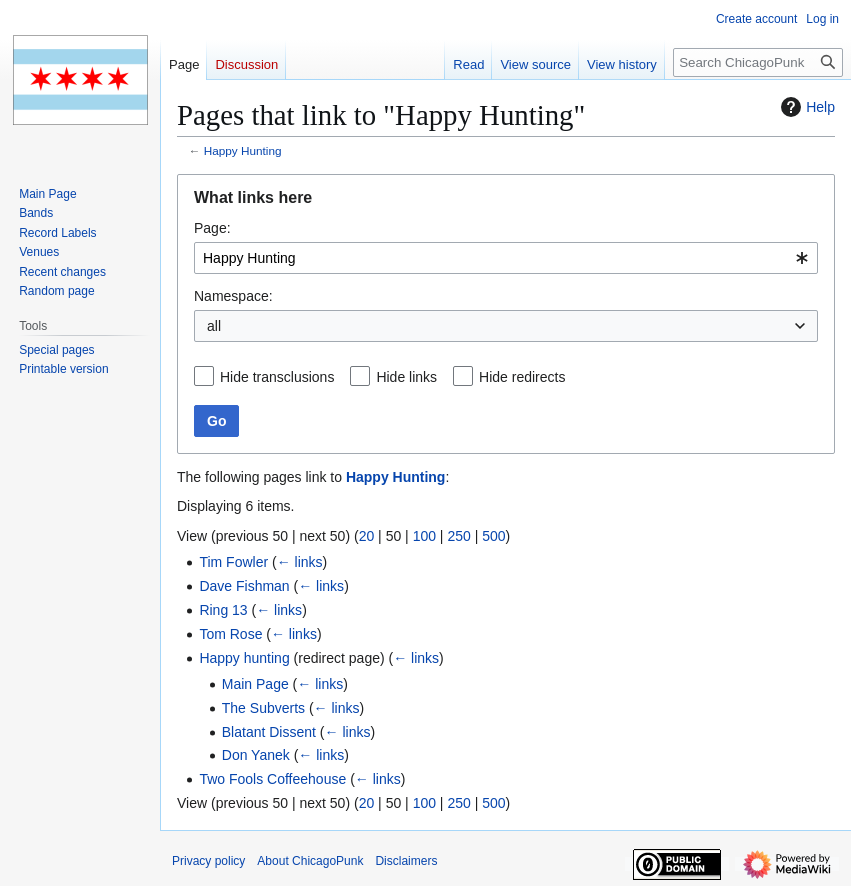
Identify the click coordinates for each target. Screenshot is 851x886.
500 (493, 536)
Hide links (406, 377)
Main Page (255, 684)
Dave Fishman (244, 586)
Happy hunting (244, 658)
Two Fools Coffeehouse (272, 779)
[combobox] (506, 258)
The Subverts (263, 708)
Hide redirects (522, 377)
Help (805, 107)
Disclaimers (406, 861)
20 (367, 536)
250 (458, 536)
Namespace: (233, 296)
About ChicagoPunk (310, 861)
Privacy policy (208, 861)
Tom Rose (230, 634)
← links (300, 562)
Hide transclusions (277, 377)
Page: (212, 228)
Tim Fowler (233, 562)
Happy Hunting (243, 150)
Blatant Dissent (269, 732)
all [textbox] (214, 326)
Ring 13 (223, 610)
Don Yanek (256, 755)
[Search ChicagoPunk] (758, 62)
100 (424, 536)
